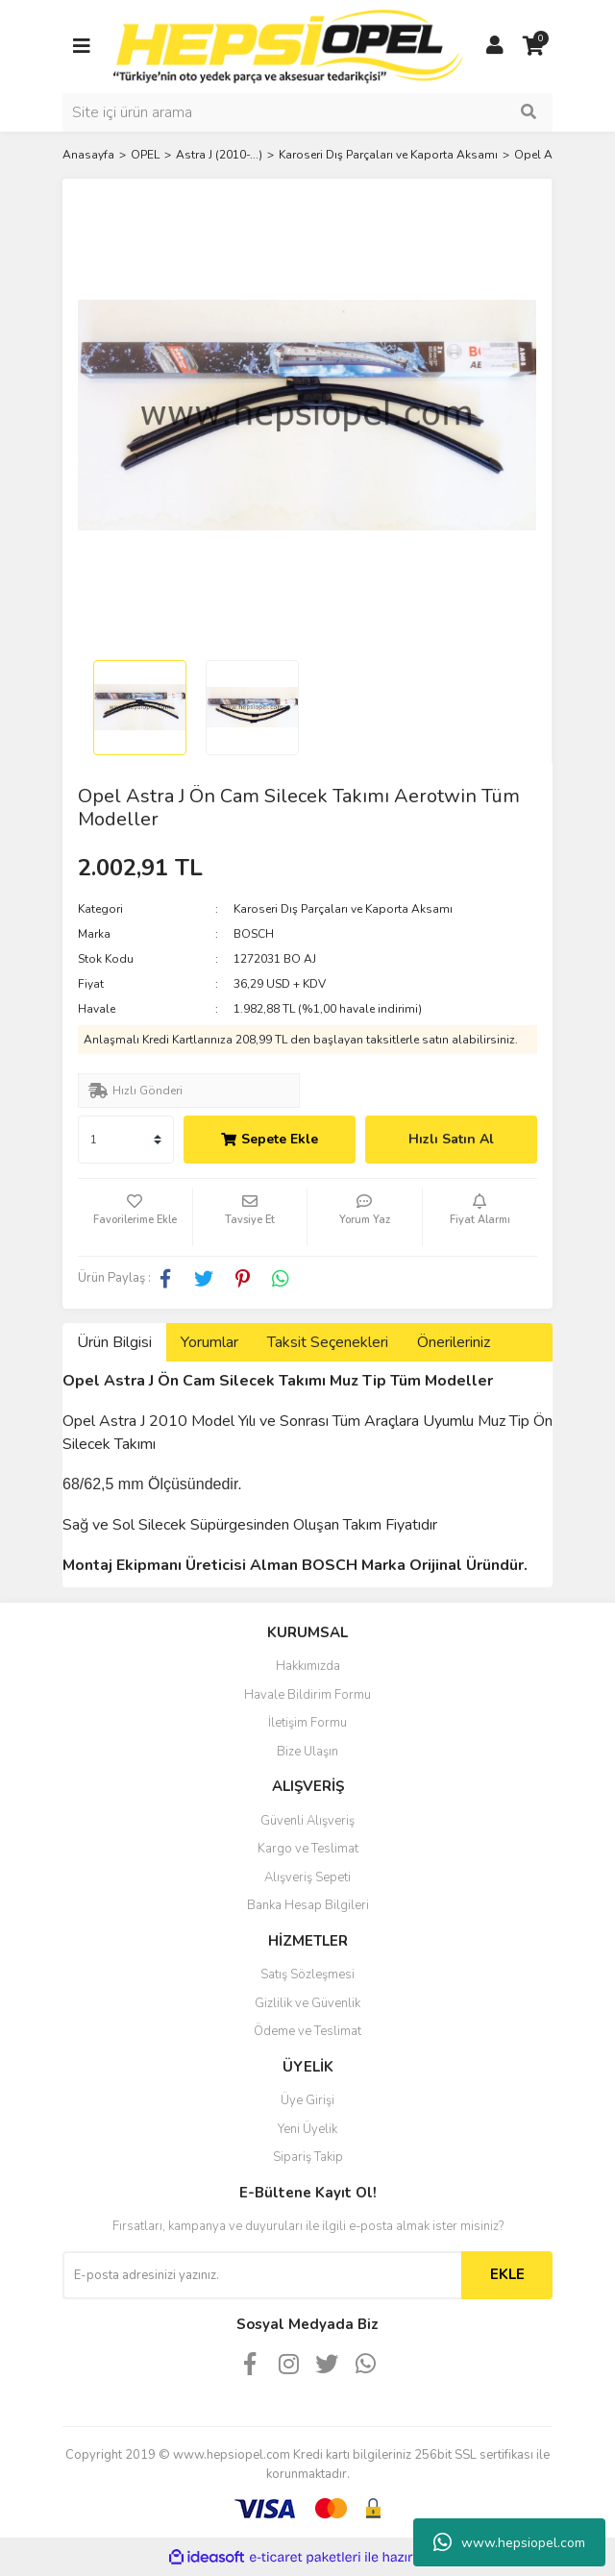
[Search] (307, 112)
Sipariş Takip (308, 2157)
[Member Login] (495, 46)
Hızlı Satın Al (451, 1139)
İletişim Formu (307, 1722)
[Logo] (288, 45)
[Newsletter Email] (261, 2275)
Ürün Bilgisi (114, 1342)
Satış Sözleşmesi (307, 1974)
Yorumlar (209, 1342)
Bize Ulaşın (307, 1751)
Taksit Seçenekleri (327, 1342)
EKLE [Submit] (507, 2274)
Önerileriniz (453, 1342)
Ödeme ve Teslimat (307, 2031)
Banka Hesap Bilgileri (308, 1905)
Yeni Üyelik (307, 2129)
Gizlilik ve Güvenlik (307, 2003)
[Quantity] (126, 1140)
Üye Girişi (307, 2100)
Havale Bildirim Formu (307, 1695)
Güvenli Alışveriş (307, 1820)
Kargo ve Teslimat (308, 1848)
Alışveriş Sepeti (307, 1877)
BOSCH (254, 934)
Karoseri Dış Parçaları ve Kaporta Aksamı (343, 909)
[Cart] (533, 46)
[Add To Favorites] (135, 1217)
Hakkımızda (308, 1666)
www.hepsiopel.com (509, 2542)
